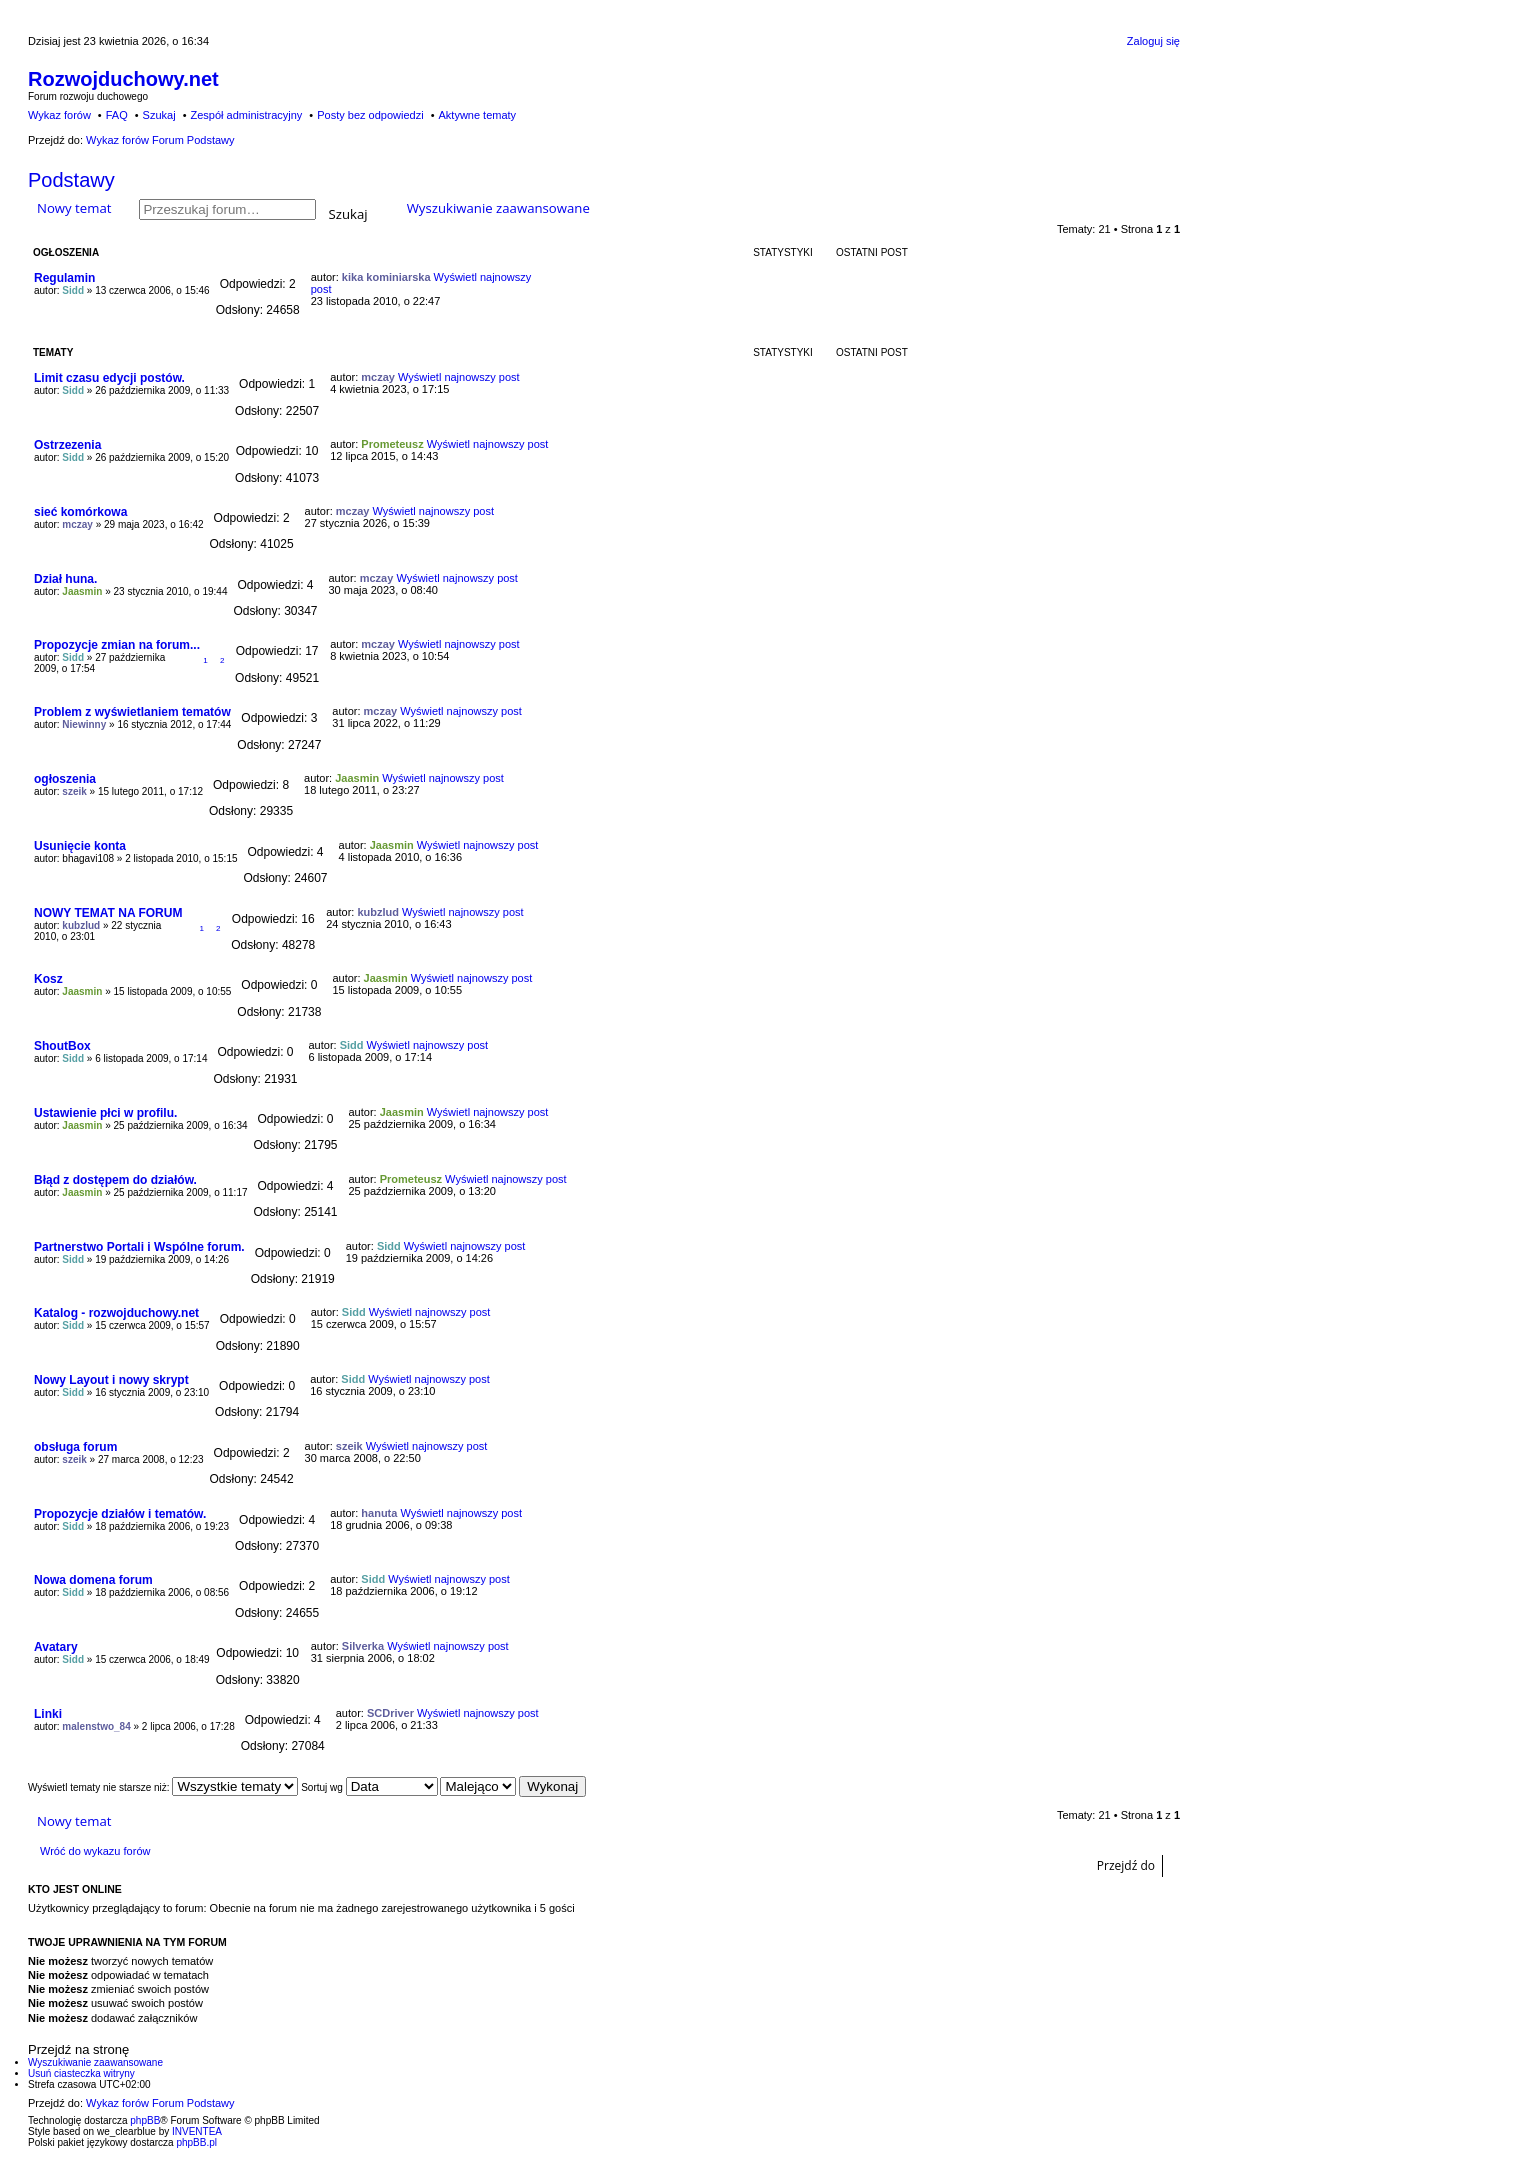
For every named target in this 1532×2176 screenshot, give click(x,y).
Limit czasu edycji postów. (109, 378)
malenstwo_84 (96, 1726)
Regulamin (64, 278)
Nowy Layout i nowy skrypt (111, 1380)
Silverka (363, 1646)
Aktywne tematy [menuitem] (477, 115)
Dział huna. (65, 579)
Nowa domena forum (93, 1580)
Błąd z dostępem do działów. (115, 1180)
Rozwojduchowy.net (123, 79)
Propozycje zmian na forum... (117, 645)
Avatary (56, 1647)
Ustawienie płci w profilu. (105, 1113)
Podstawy (71, 180)
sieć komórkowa (80, 512)
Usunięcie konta (80, 846)
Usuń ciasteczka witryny (81, 2073)
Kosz (48, 979)
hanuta (379, 1513)
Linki (48, 1714)
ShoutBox (62, 1046)
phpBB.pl (196, 2142)
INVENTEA (197, 2131)
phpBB (145, 2120)
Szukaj (348, 212)
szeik (74, 791)
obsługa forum (75, 1447)
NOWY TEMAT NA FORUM (108, 913)
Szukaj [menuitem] (159, 115)
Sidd (73, 290)
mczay (378, 377)
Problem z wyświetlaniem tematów (132, 712)
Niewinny (84, 724)
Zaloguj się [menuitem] (1153, 41)
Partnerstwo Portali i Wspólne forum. (139, 1247)
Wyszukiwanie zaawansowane (498, 208)
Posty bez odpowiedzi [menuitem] (370, 115)
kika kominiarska (386, 277)
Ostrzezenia (67, 445)
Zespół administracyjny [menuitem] (246, 115)
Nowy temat (74, 208)
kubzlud (81, 925)
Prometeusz (392, 444)
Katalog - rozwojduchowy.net (116, 1313)
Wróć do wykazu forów (95, 1851)
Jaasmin (82, 591)
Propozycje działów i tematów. (120, 1514)
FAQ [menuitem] (117, 115)
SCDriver (390, 1713)
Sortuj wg (369, 1787)
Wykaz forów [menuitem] (59, 115)
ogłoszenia (65, 779)
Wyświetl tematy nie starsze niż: (163, 1787)
